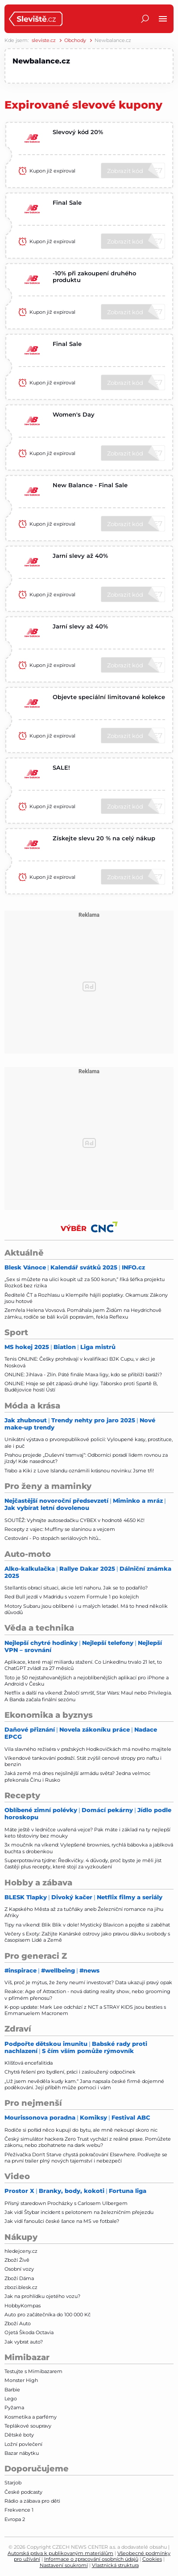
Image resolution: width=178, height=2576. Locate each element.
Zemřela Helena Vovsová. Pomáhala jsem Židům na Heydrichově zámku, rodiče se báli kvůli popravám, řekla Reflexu (82, 1313)
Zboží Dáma (19, 2278)
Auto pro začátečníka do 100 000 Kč (47, 2314)
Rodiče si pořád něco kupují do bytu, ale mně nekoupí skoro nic (80, 2130)
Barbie (12, 2389)
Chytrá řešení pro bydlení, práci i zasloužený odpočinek (70, 2072)
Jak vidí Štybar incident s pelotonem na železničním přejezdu (78, 2212)
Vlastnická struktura (115, 2565)
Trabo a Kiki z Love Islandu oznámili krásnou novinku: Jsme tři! (79, 1470)
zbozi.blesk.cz (20, 2287)
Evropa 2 (14, 2519)
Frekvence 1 (18, 2510)
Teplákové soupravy (27, 2426)
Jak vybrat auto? (23, 2342)
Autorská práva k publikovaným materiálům (60, 2553)
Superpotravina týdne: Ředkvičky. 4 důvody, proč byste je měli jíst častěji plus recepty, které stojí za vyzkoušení (82, 1863)
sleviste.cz (44, 40)
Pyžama (14, 2407)
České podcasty (23, 2492)
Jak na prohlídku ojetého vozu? (42, 2296)
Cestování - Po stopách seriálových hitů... (52, 1538)
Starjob (12, 2482)
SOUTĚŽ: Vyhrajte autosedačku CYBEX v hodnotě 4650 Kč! (74, 1520)
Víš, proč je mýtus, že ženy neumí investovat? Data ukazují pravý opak (88, 1982)
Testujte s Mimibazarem (33, 2371)
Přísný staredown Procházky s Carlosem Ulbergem (66, 2203)
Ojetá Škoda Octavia (29, 2332)
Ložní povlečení (23, 2444)
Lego (10, 2398)
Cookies (152, 2559)
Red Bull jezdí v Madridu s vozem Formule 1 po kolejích (71, 1597)
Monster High (21, 2380)
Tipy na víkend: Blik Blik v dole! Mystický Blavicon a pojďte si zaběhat (87, 1925)
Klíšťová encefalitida (28, 2063)
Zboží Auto (17, 2323)
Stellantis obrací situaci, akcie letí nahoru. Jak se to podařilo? (76, 1588)
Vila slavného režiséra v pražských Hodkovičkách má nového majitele (87, 1749)
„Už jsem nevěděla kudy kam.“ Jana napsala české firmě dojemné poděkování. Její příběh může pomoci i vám (84, 2084)
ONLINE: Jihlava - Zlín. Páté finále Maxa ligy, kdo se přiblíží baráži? (83, 1374)
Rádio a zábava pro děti (32, 2501)
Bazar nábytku (21, 2453)
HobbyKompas (22, 2305)
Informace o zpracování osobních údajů (91, 2559)
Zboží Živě (16, 2260)
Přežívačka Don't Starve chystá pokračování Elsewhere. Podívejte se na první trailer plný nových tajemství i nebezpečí (85, 2157)
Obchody (75, 40)
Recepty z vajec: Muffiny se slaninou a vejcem (59, 1529)
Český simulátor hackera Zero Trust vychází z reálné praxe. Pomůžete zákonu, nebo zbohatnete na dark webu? (87, 2142)
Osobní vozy (19, 2269)
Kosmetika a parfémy (30, 2417)
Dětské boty (19, 2435)
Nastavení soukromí (64, 2565)
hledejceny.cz (20, 2251)
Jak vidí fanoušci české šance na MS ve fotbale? (61, 2221)
